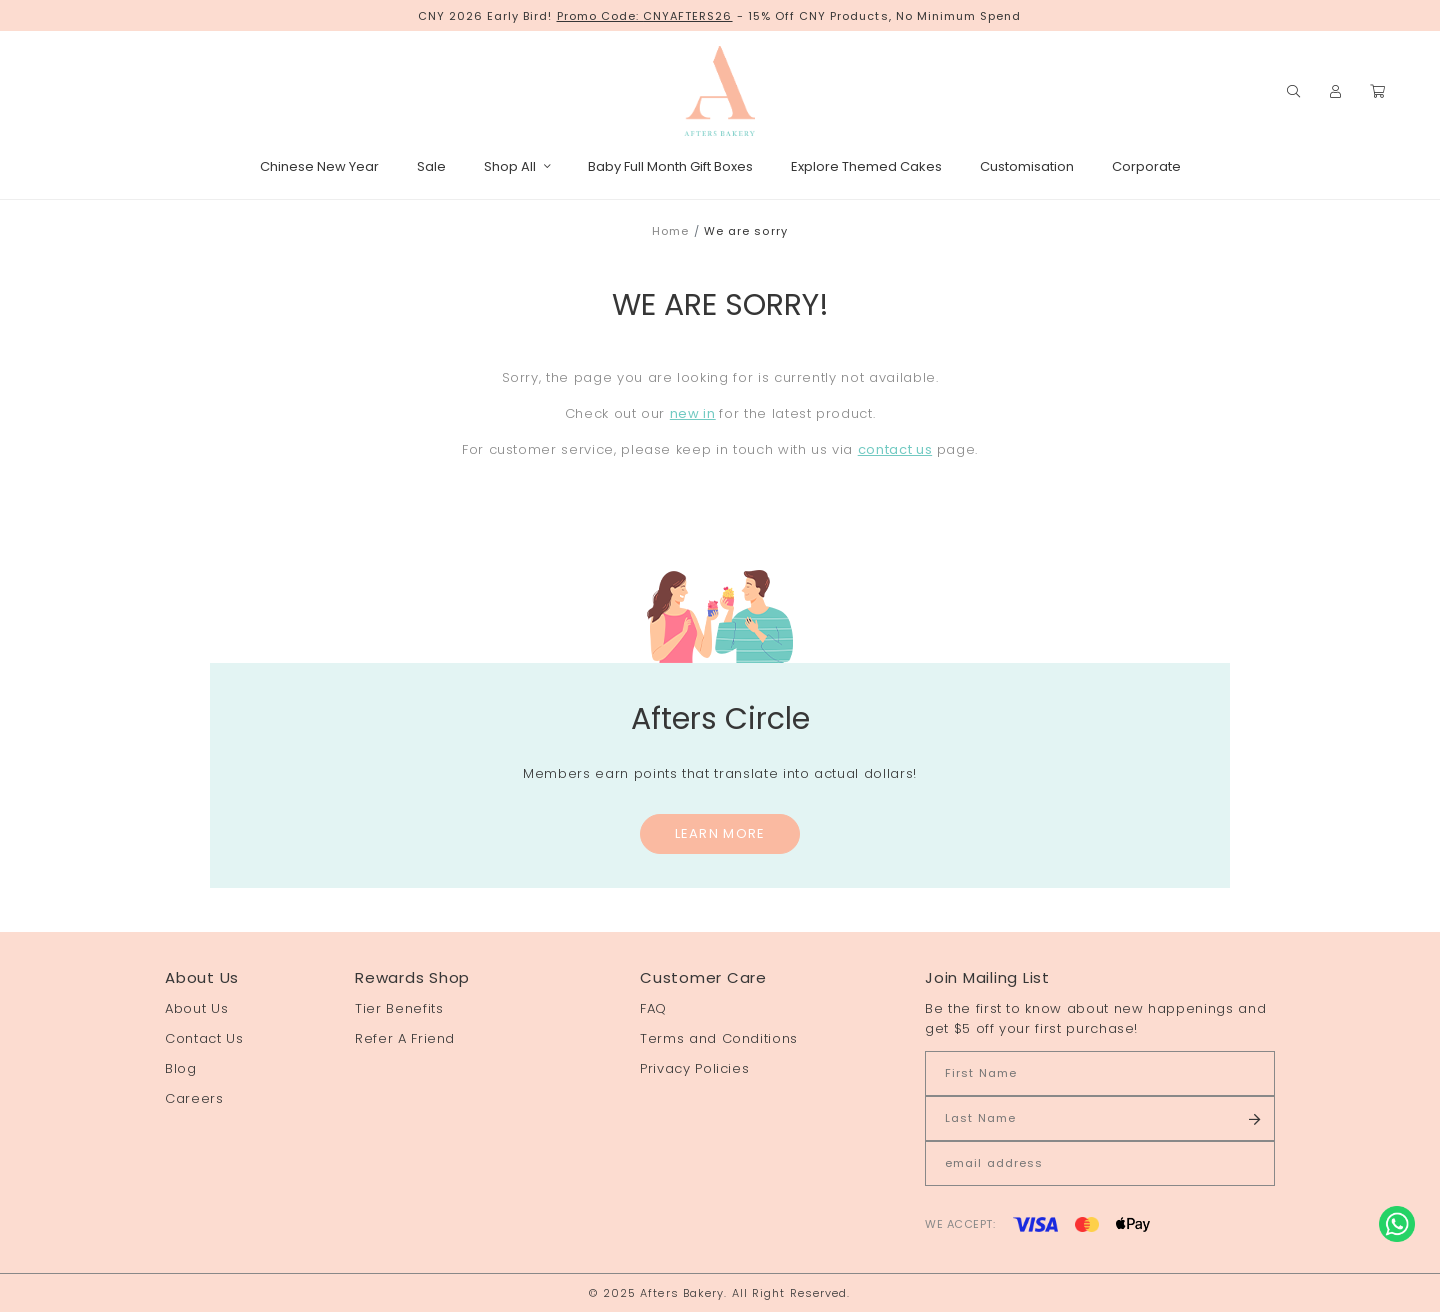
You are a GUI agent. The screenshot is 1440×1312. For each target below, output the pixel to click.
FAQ (653, 1008)
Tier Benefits (399, 1008)
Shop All (517, 166)
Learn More (720, 833)
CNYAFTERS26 (688, 16)
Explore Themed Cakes (866, 166)
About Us (196, 1008)
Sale (431, 166)
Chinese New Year (319, 166)
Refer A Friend (405, 1038)
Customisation (1027, 166)
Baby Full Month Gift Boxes (670, 166)
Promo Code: (600, 16)
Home (670, 231)
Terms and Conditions (719, 1038)
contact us (895, 449)
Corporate (1146, 166)
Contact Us (204, 1038)
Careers (194, 1098)
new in (693, 413)
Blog (181, 1068)
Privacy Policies (694, 1068)
